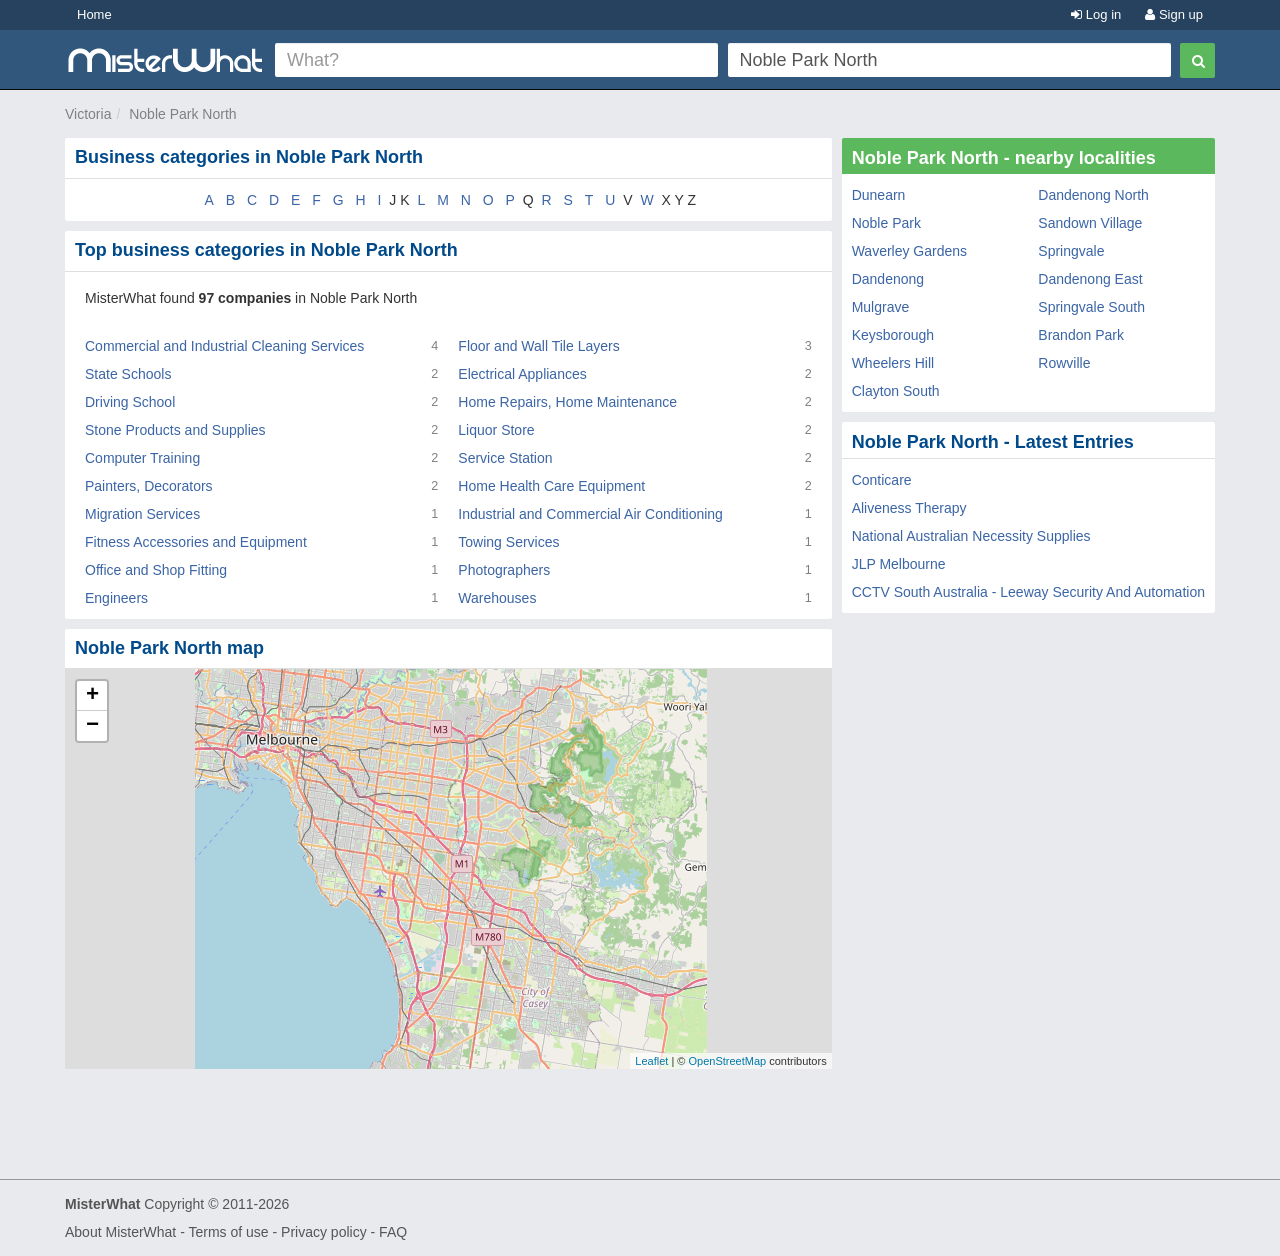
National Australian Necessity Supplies (971, 536)
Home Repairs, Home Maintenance (567, 402)
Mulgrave (881, 307)
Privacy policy (324, 1232)
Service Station (505, 458)
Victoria (88, 114)
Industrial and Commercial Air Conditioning (590, 514)
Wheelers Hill (893, 363)
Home (94, 14)
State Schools (128, 374)
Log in (1096, 14)
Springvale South (1091, 307)
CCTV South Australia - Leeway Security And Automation (1028, 592)
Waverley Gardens (909, 251)
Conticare (882, 480)
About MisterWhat (120, 1232)
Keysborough (893, 335)
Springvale (1071, 251)
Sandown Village (1090, 223)
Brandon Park (1081, 335)
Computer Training (142, 458)
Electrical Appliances (522, 374)
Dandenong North (1093, 195)
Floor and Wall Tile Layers (538, 346)
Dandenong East (1090, 279)
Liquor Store (496, 430)
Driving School (130, 402)
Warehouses (497, 598)
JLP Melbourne (899, 564)
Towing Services (508, 542)
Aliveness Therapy (909, 508)
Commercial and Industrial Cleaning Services (224, 346)
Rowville (1064, 363)
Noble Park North (182, 114)
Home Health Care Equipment (551, 486)
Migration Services (142, 514)
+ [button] (92, 696)
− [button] (92, 726)
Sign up (1174, 14)
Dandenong (888, 279)
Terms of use (228, 1232)
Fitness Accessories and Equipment (196, 542)
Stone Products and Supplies (175, 430)
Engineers (116, 598)
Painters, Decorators (149, 486)
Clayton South (896, 391)
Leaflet (651, 1061)
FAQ (393, 1232)
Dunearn (879, 195)
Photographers (504, 570)
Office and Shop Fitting (156, 570)
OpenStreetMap (727, 1061)
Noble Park (886, 223)
